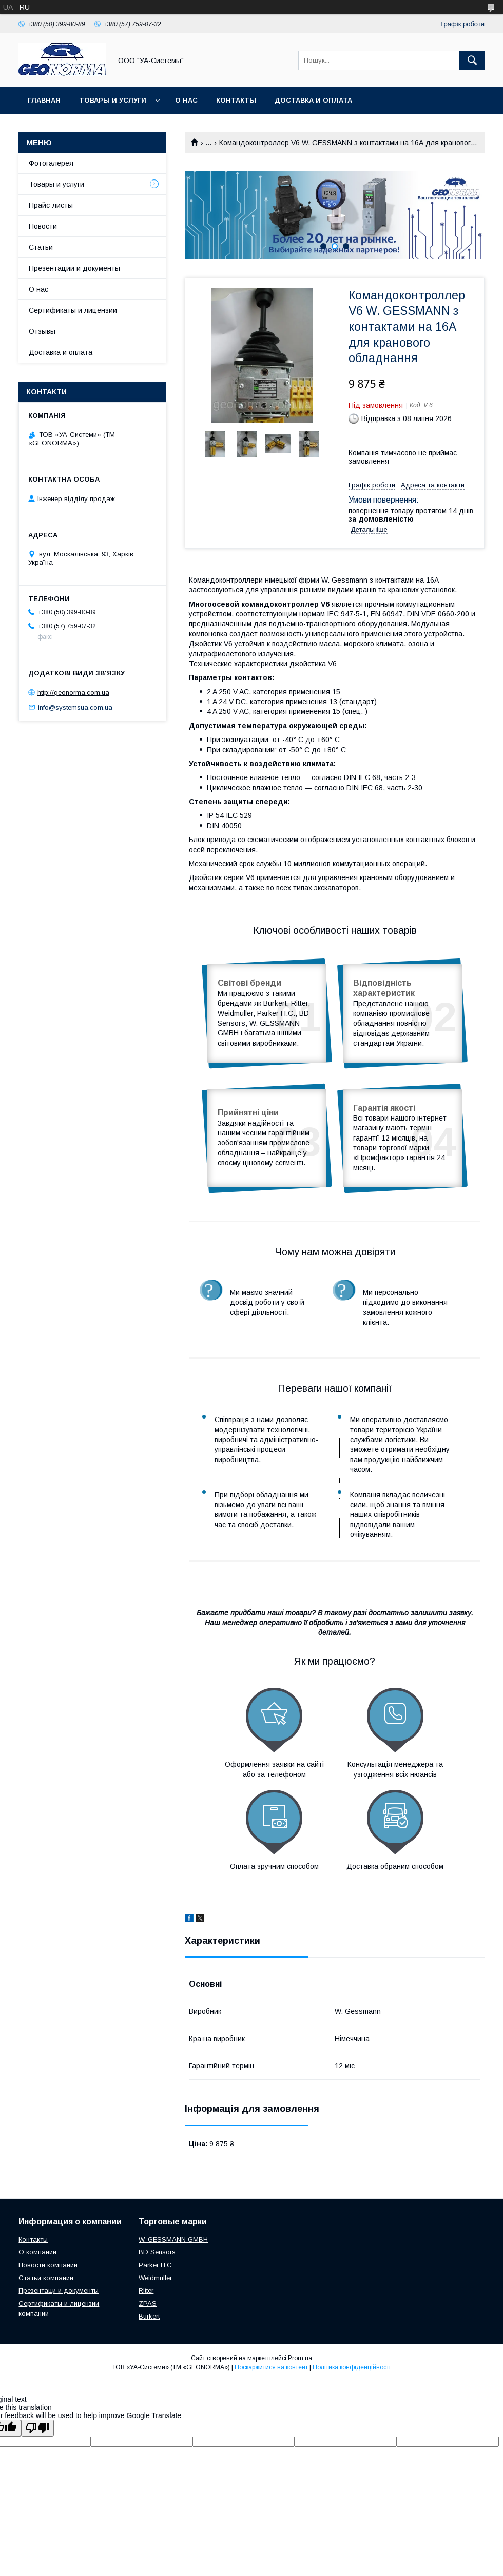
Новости (43, 226)
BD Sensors (157, 2252)
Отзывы (42, 331)
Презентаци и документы (58, 2290)
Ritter (146, 2290)
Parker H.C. (156, 2265)
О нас (186, 100)
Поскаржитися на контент (271, 2367)
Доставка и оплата (313, 100)
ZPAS (148, 2303)
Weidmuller (155, 2278)
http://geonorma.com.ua (73, 692)
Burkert (149, 2316)
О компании (37, 2252)
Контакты (236, 100)
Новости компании (48, 2265)
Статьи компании (45, 2278)
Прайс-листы (51, 205)
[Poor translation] (37, 2428)
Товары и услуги (112, 100)
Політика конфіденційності (352, 2367)
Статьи (41, 247)
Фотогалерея (51, 163)
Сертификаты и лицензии (73, 310)
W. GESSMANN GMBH (173, 2239)
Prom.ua (300, 2358)
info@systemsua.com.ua (75, 707)
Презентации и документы (74, 268)
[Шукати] (472, 60)
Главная (44, 100)
